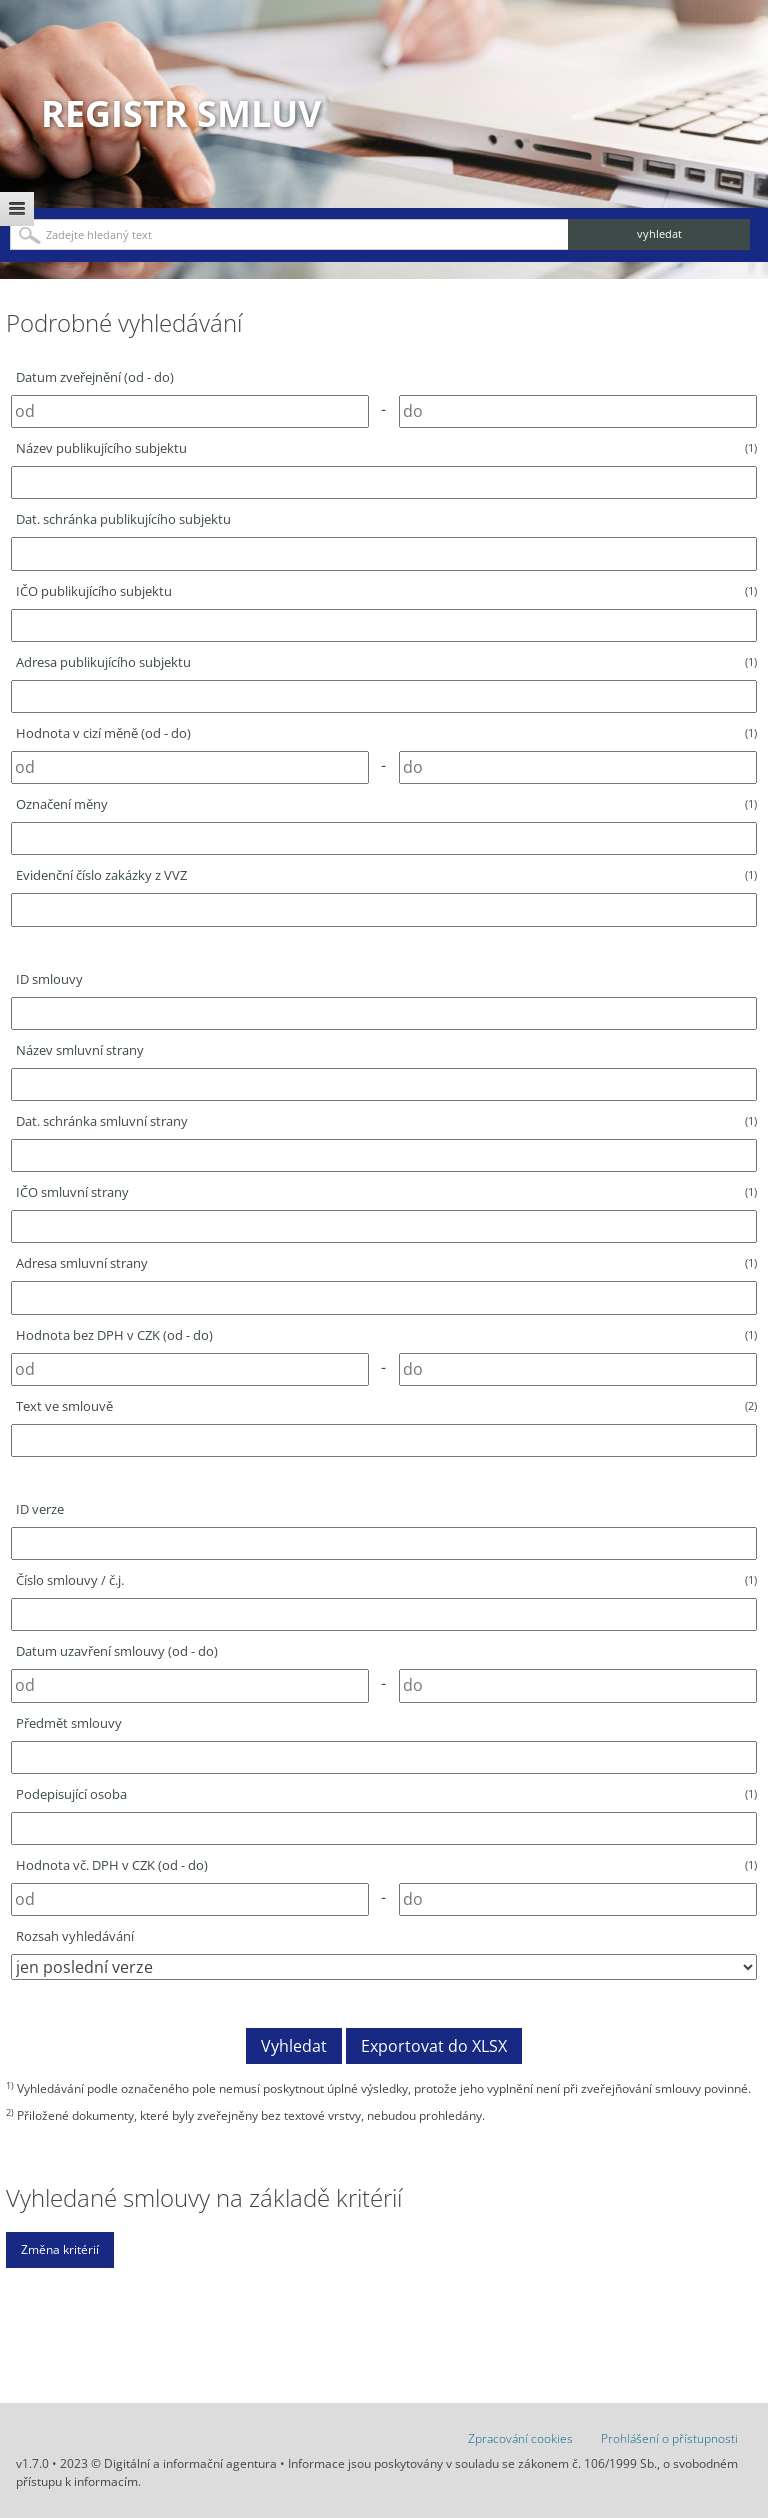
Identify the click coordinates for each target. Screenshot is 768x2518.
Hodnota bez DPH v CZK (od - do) (386, 1335)
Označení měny (386, 804)
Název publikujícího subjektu (386, 448)
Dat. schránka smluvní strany (386, 1121)
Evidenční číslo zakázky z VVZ (386, 875)
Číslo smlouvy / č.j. (386, 1580)
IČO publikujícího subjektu (386, 591)
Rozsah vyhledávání (75, 1936)
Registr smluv (181, 113)
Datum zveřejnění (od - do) (95, 377)
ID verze (40, 1509)
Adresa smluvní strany (386, 1263)
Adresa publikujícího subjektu (386, 662)
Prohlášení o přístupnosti (669, 2438)
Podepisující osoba (386, 1794)
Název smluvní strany (80, 1050)
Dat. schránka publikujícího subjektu (123, 519)
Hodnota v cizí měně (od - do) (386, 733)
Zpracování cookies (520, 2438)
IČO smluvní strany (386, 1192)
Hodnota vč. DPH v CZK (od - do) (386, 1865)
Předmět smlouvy (69, 1723)
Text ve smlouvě (386, 1406)
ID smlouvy (49, 979)
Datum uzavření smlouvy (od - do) (117, 1651)
